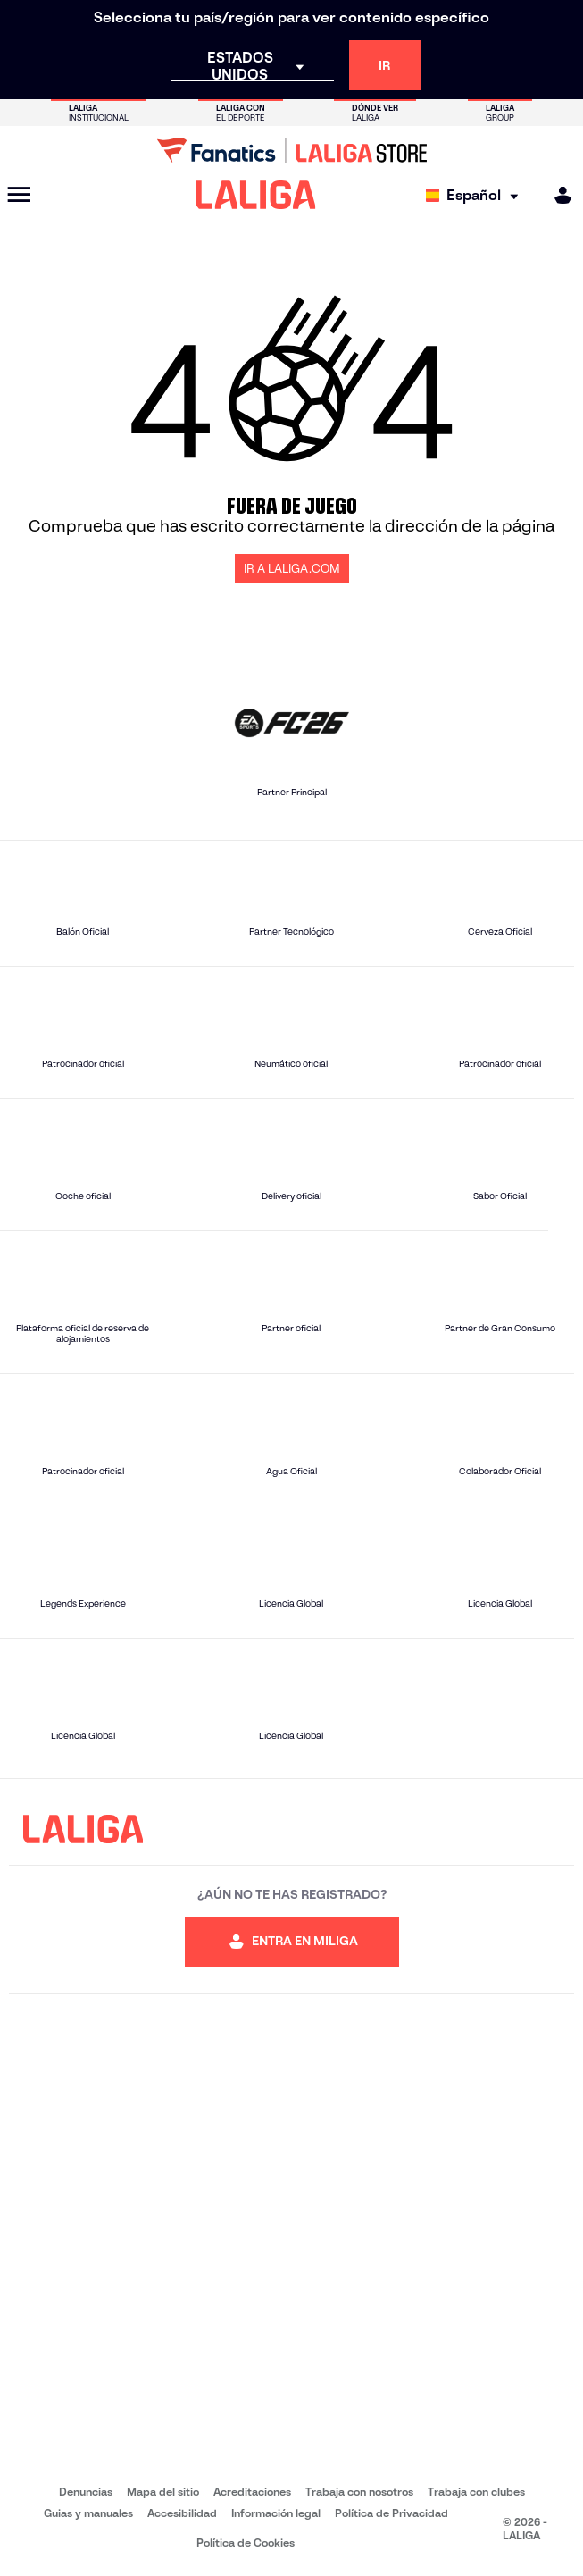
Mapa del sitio (163, 2491)
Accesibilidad (182, 2513)
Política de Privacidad (391, 2513)
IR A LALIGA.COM (292, 568)
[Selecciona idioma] (476, 195)
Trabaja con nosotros (359, 2491)
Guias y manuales (88, 2513)
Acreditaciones (252, 2491)
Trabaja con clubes (476, 2491)
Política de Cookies (245, 2542)
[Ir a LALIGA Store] (291, 150)
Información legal (276, 2513)
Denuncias (85, 2491)
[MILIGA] (557, 195)
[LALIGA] (256, 194)
